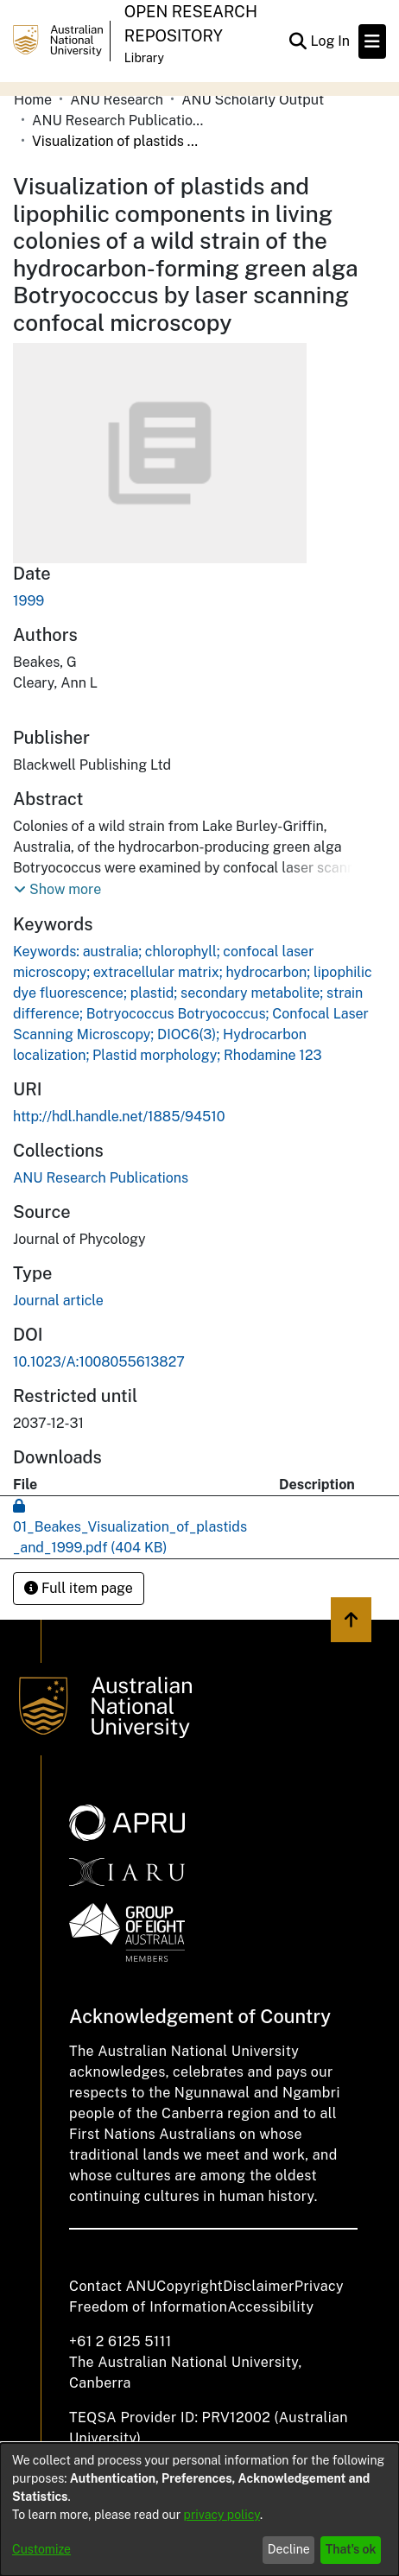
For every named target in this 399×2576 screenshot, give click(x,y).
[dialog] (199, 2509)
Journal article (58, 1300)
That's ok (351, 2549)
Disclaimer (258, 2286)
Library (144, 58)
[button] (57, 890)
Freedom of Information (148, 2307)
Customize (41, 2549)
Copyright (189, 2286)
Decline (289, 2549)
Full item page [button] (78, 1588)
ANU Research (116, 100)
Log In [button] (331, 41)
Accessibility (270, 2307)
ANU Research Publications (118, 120)
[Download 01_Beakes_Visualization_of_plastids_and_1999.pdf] (130, 1527)
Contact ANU (112, 2286)
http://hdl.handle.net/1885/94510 (119, 1116)
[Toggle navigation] (372, 41)
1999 (28, 601)
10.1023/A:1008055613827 (99, 1362)
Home (33, 100)
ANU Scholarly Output (252, 100)
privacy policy (222, 2515)
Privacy (319, 2286)
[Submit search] (297, 41)
